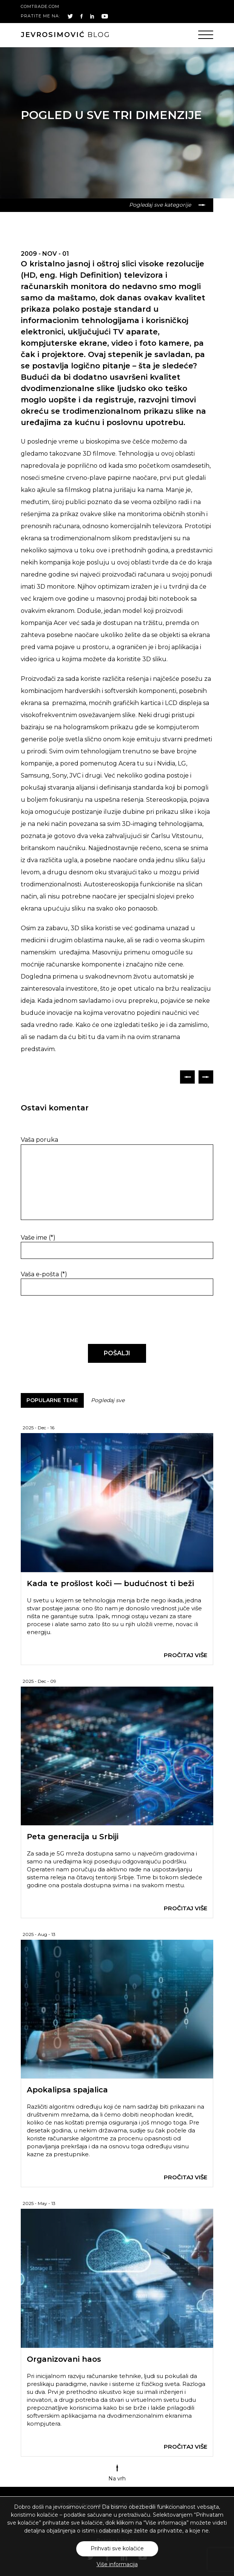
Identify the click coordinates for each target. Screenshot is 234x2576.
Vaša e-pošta (44, 1274)
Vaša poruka (39, 1139)
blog (65, 35)
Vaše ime (38, 1237)
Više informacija (117, 2564)
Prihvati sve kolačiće (117, 2548)
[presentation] (72, 1320)
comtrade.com (40, 6)
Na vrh (117, 2473)
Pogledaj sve (108, 1400)
